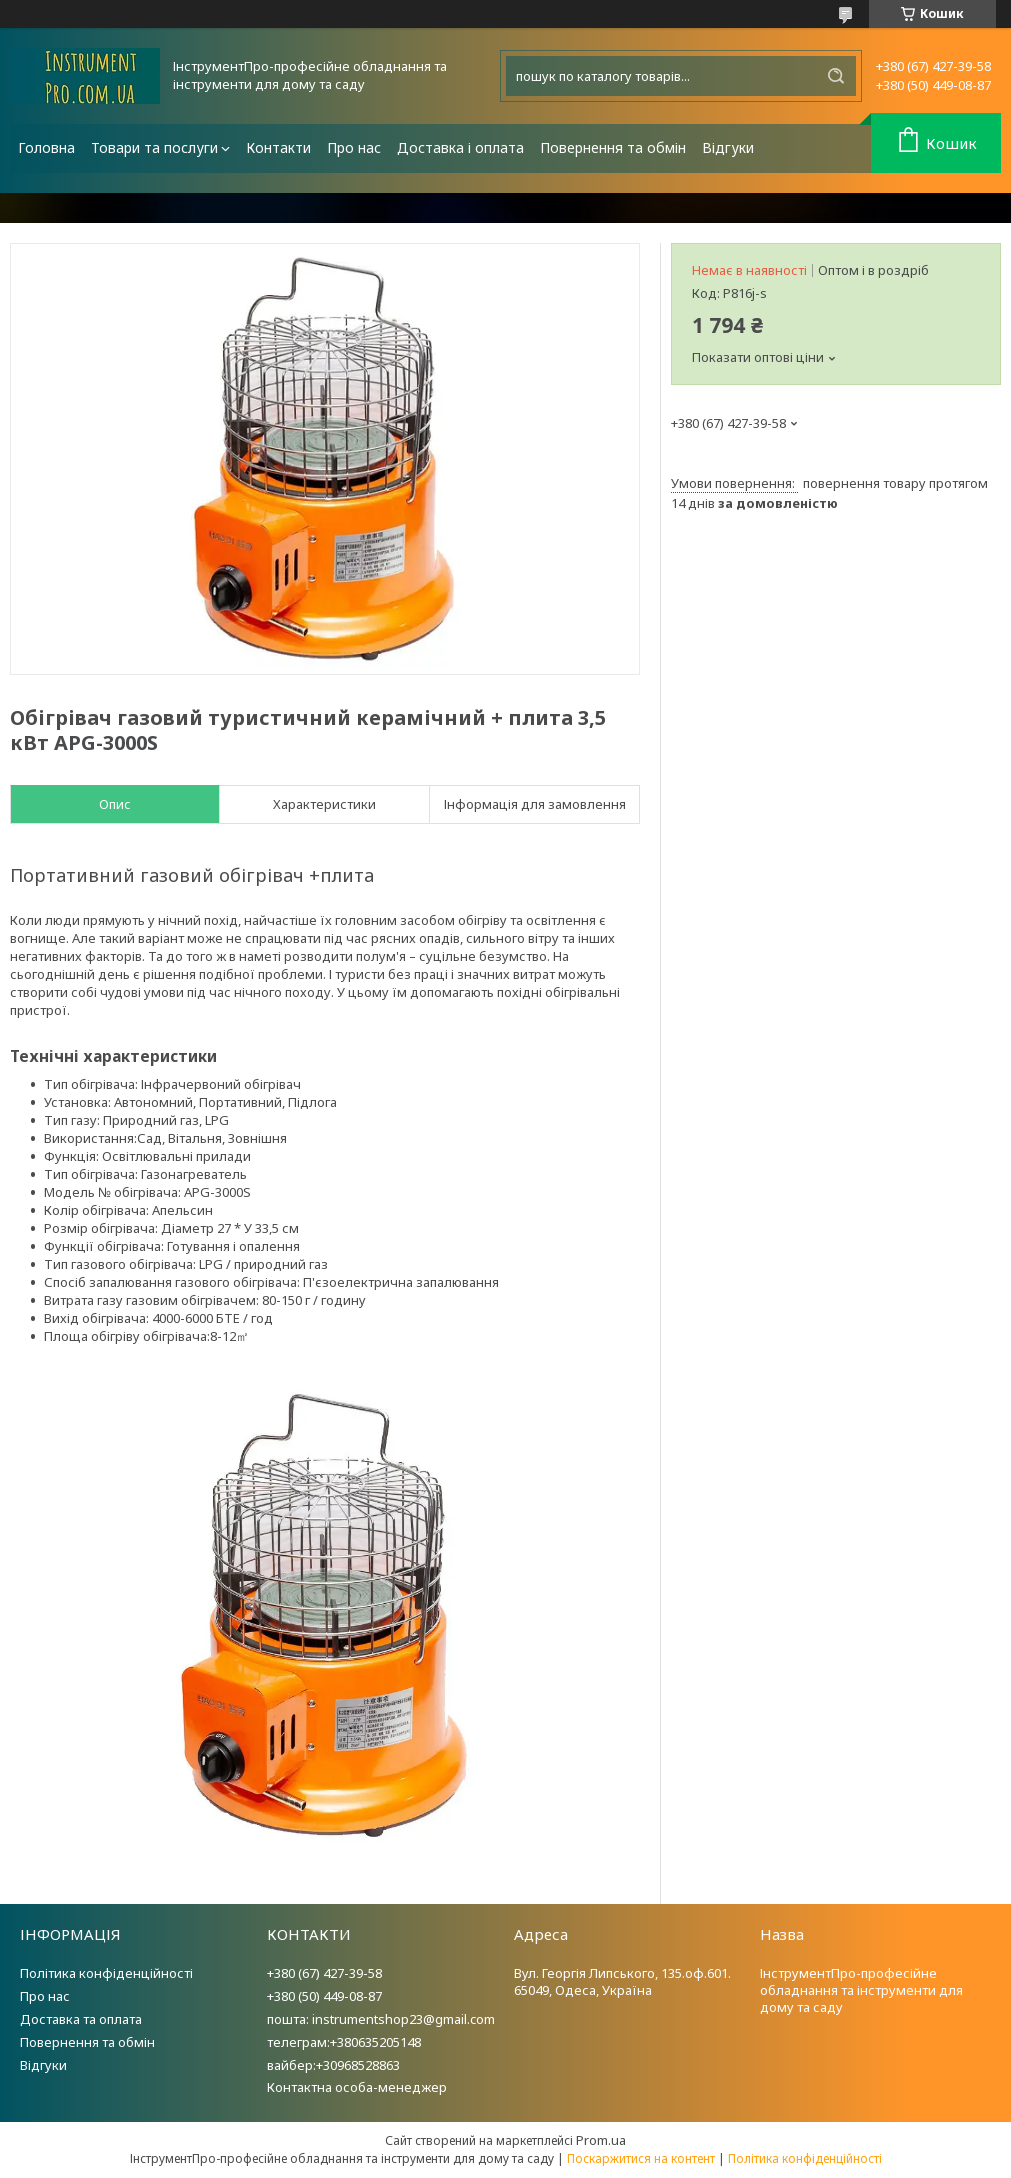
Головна (46, 147)
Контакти (278, 147)
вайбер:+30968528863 (333, 2065)
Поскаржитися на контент (641, 2158)
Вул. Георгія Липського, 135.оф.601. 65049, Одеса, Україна (622, 1981)
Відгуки (728, 147)
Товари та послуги (154, 147)
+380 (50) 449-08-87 (324, 1996)
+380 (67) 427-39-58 (324, 1973)
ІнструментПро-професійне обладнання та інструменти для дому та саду (861, 1990)
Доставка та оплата (81, 2019)
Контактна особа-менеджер (357, 2087)
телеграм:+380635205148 (344, 2042)
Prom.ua (601, 2140)
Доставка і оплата (460, 147)
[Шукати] (836, 76)
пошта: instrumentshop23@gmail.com (381, 2019)
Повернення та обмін (613, 147)
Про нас (354, 147)
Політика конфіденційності (106, 1973)
